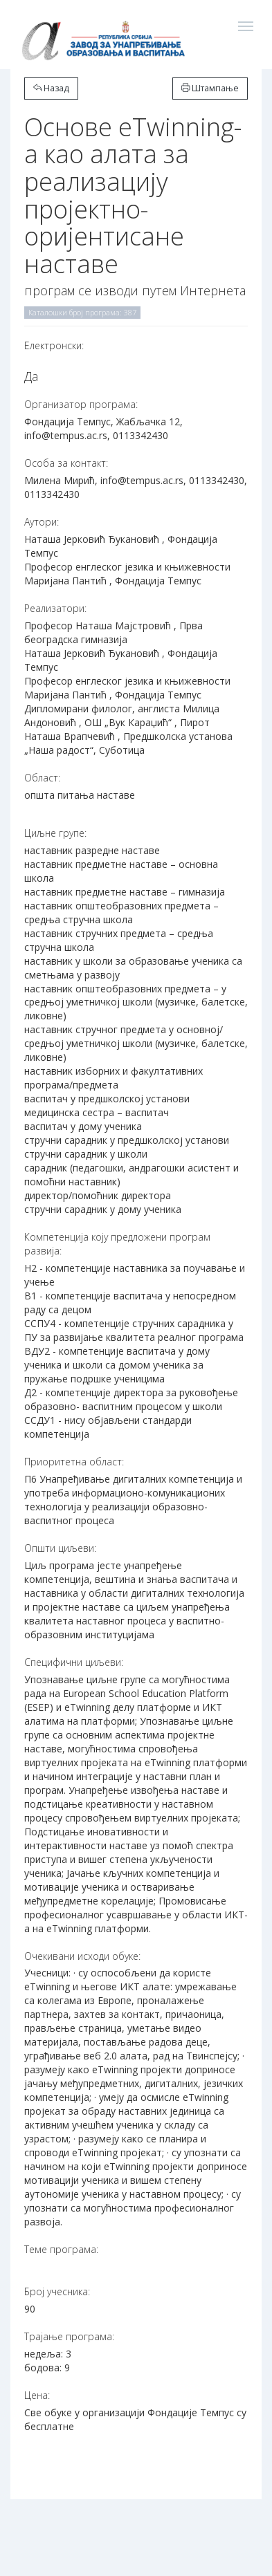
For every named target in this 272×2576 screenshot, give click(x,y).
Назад (51, 88)
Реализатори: (55, 608)
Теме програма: (61, 2249)
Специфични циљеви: (73, 1662)
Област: (42, 777)
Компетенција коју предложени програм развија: (117, 1243)
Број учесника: (57, 2291)
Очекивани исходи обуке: (82, 1956)
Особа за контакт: (66, 463)
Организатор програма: (81, 404)
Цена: (37, 2395)
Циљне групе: (55, 833)
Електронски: (54, 345)
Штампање (210, 88)
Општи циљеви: (60, 1548)
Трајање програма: (69, 2336)
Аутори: (41, 521)
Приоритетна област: (74, 1461)
